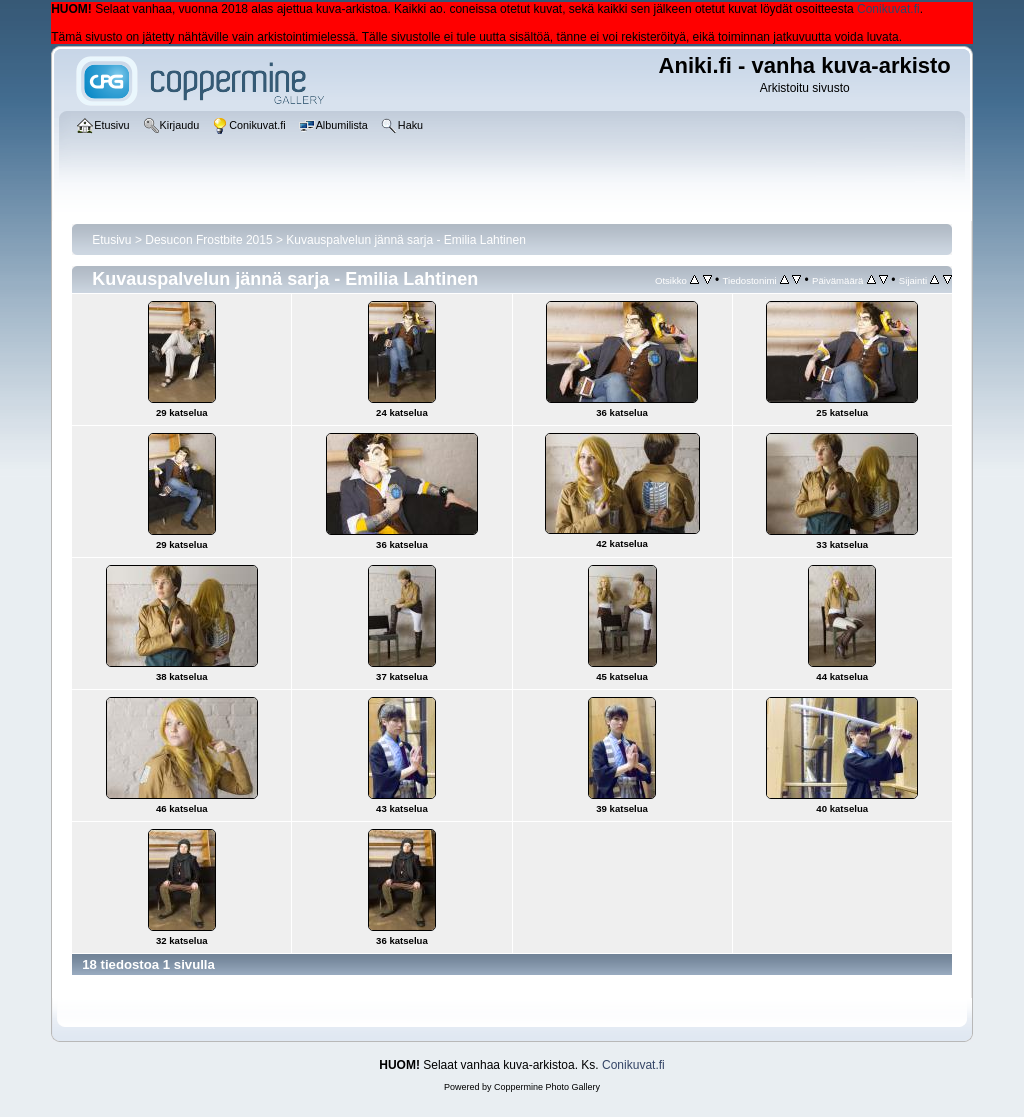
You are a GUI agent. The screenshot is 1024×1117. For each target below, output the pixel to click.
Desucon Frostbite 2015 (208, 240)
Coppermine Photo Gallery (547, 1087)
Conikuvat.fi (888, 9)
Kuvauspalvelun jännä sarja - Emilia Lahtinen (405, 240)
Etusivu (111, 240)
